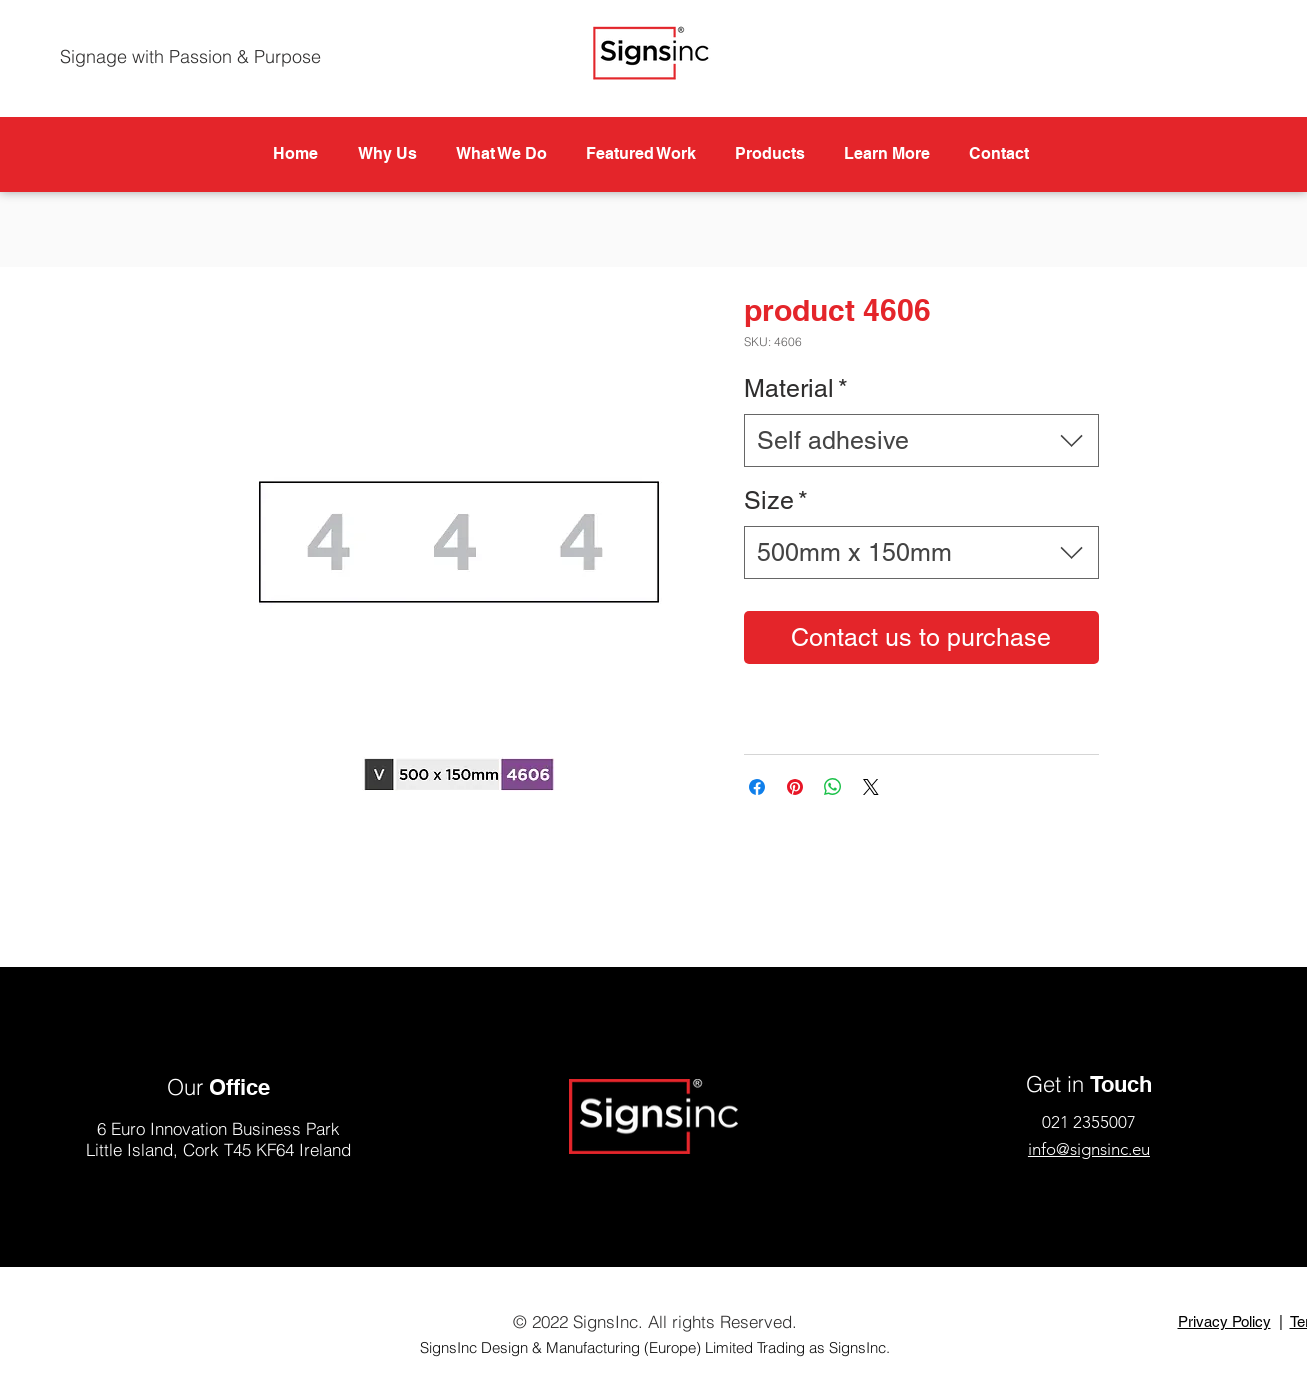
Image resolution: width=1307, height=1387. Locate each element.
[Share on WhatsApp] (833, 787)
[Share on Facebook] (757, 787)
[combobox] (921, 440)
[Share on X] (871, 787)
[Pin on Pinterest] (795, 787)
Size (776, 500)
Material (796, 388)
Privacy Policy (1224, 1321)
